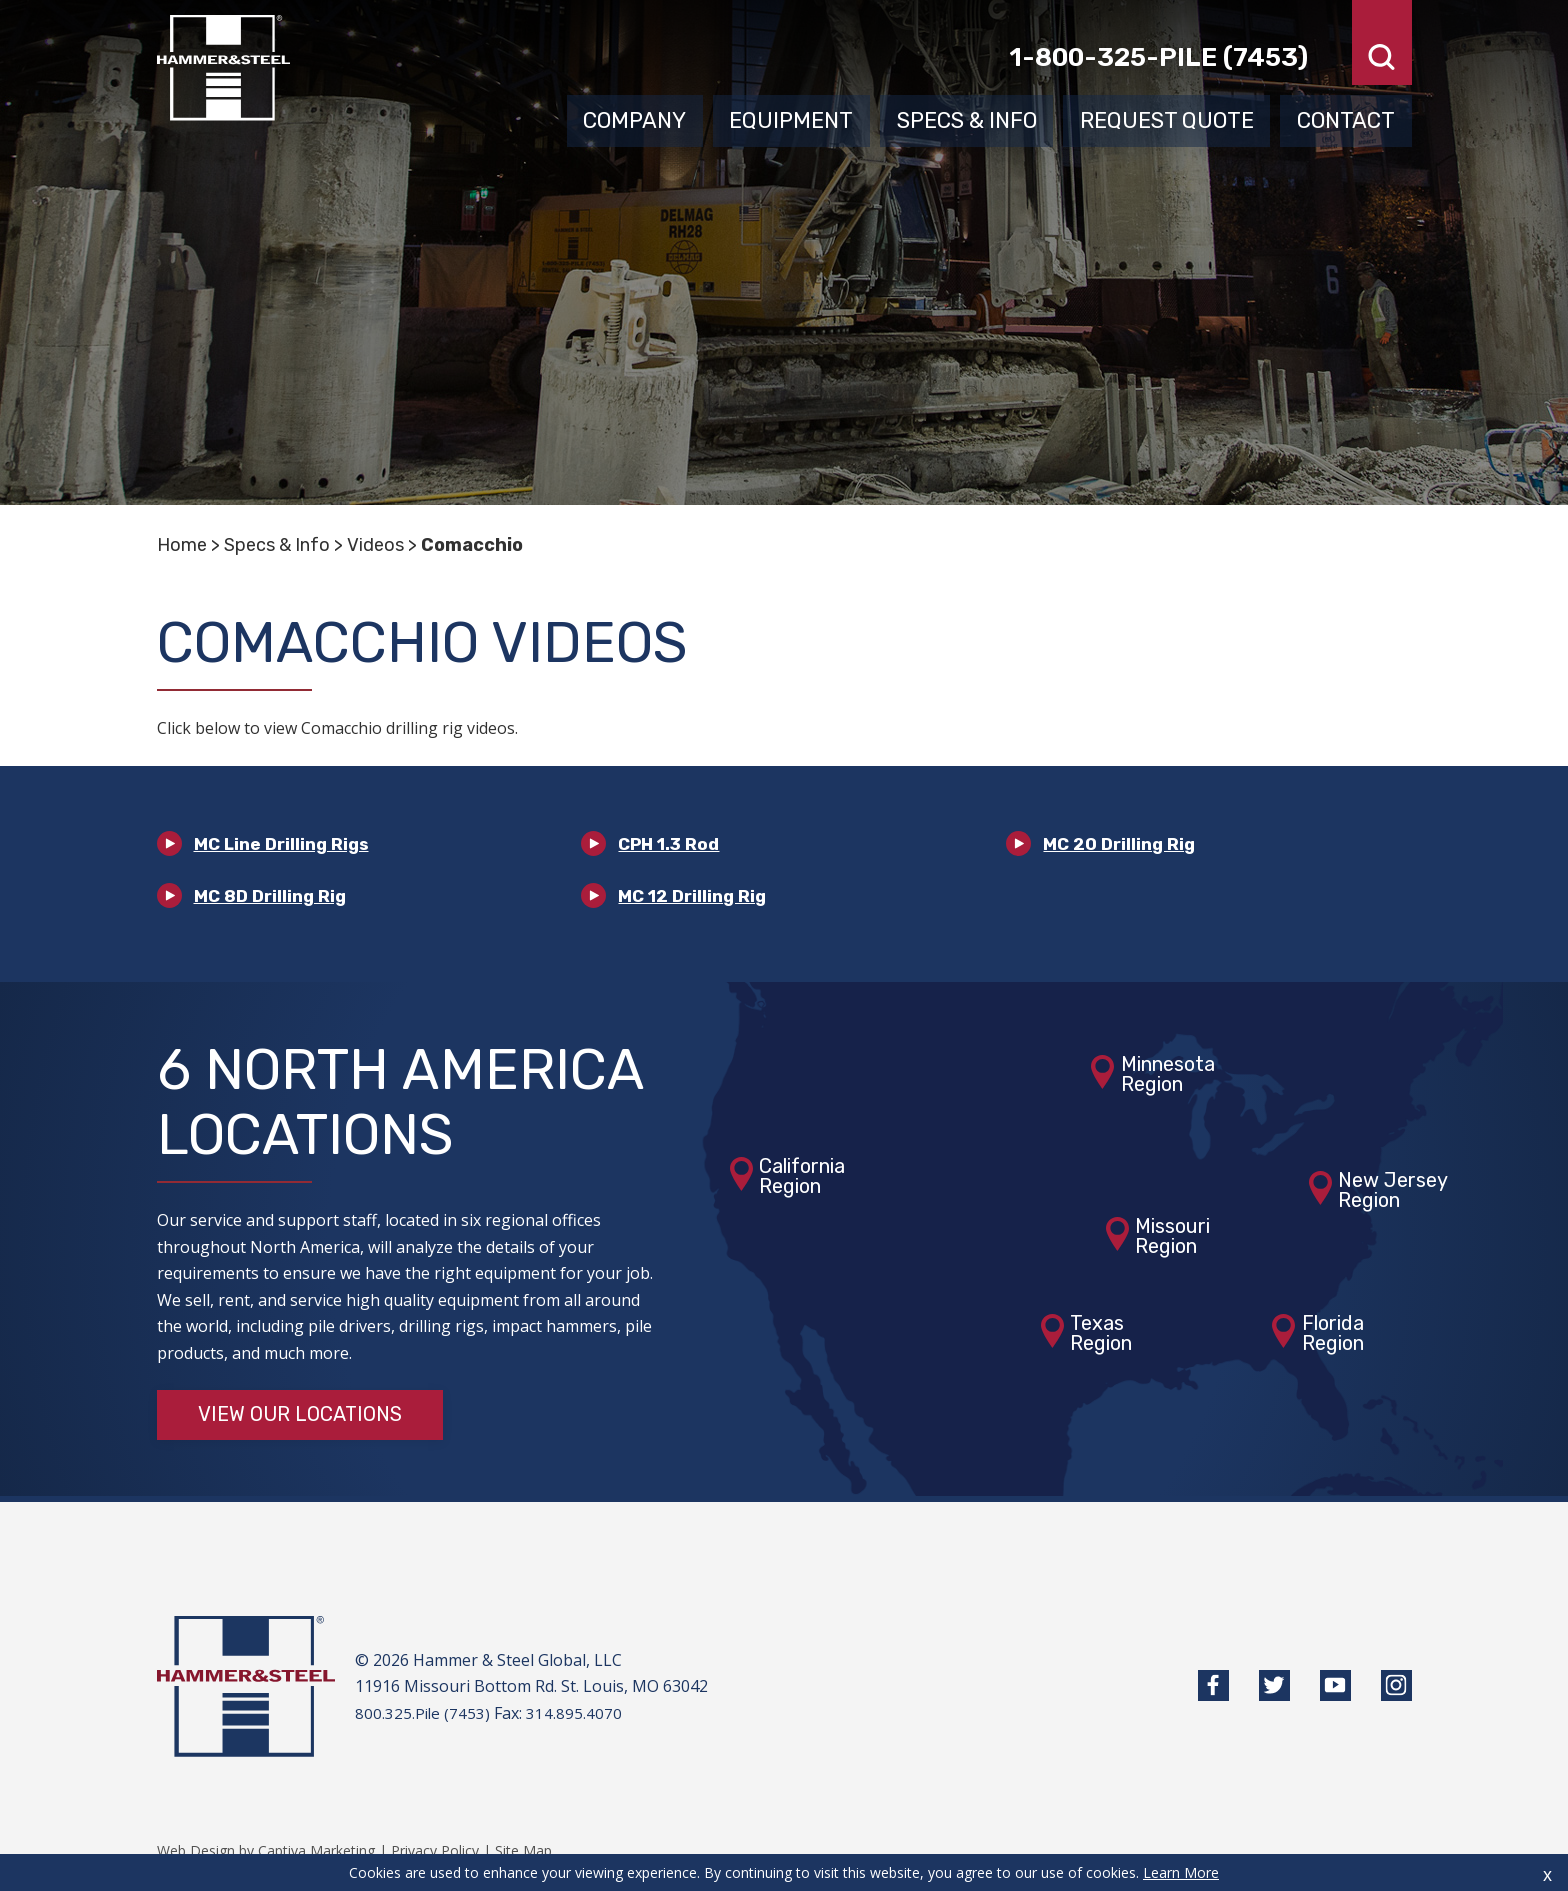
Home (182, 545)
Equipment (791, 117)
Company (634, 117)
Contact (1346, 117)
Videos (375, 545)
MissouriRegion (1172, 1239)
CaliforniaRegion (802, 1179)
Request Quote (1167, 117)
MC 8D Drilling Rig (273, 898)
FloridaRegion (1333, 1337)
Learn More (1181, 1872)
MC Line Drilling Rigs (285, 844)
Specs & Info (967, 117)
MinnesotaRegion (1168, 1078)
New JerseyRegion (1393, 1193)
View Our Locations (301, 1419)
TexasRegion (1101, 1337)
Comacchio (472, 545)
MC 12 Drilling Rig (695, 898)
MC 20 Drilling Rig (1121, 844)
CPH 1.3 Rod (671, 844)
